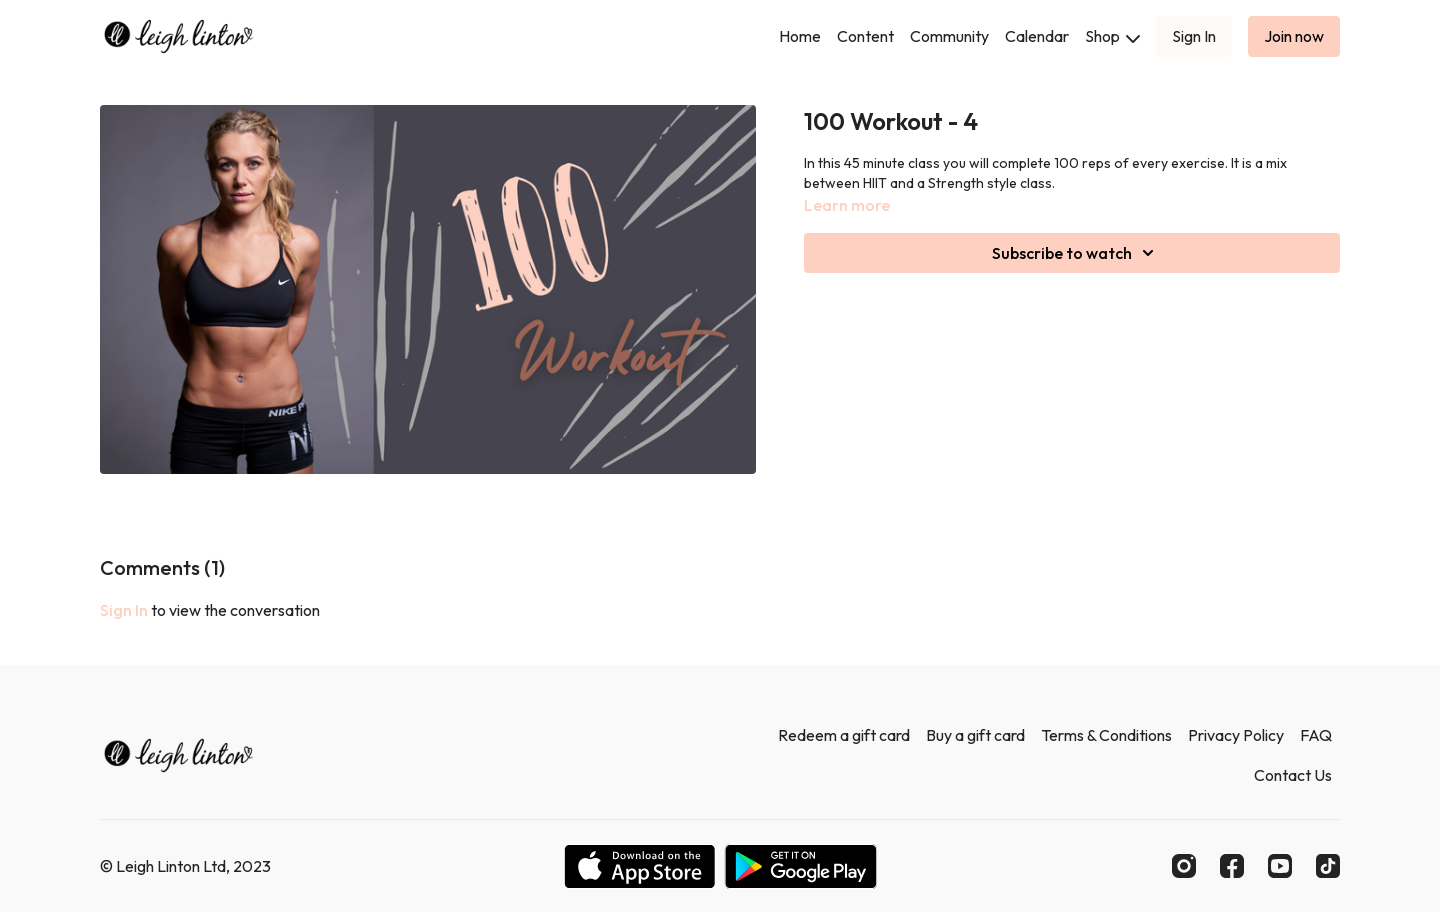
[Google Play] (801, 866)
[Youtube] (1280, 866)
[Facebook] (1232, 866)
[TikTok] (1328, 866)
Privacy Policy (1236, 735)
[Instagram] (1184, 866)
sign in (124, 610)
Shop (1112, 36)
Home (800, 36)
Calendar (1037, 36)
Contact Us (1293, 775)
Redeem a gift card (844, 735)
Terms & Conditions (1106, 735)
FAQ (1316, 735)
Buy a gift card (975, 735)
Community (949, 36)
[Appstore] (639, 866)
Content (865, 36)
